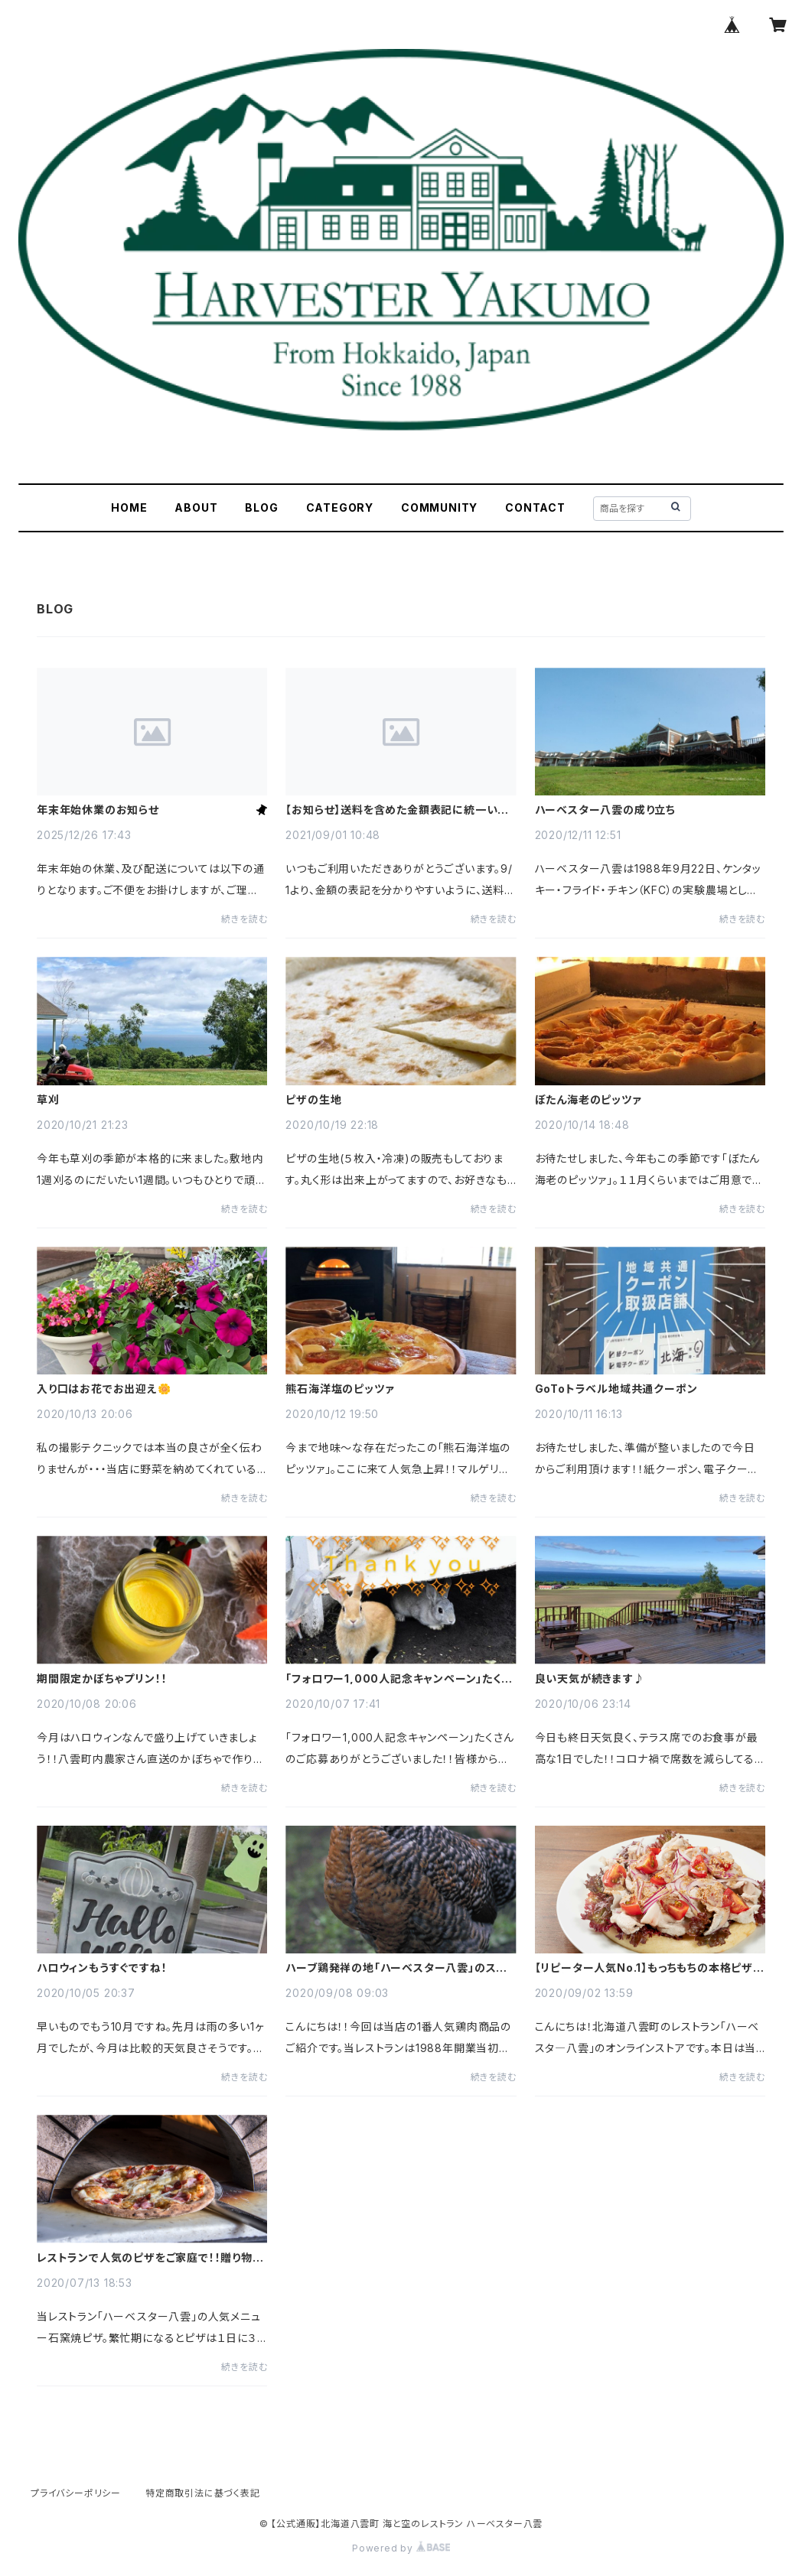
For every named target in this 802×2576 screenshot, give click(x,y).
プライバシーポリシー (76, 2493)
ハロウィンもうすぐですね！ (102, 1968)
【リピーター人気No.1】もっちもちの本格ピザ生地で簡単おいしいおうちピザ (650, 1968)
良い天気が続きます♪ (590, 1678)
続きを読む (244, 919)
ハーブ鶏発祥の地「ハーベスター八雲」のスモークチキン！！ (396, 1968)
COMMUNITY (439, 507)
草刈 (48, 1099)
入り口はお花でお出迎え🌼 (104, 1389)
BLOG (261, 507)
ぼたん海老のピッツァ (588, 1099)
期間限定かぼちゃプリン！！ (102, 1678)
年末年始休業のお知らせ (98, 810)
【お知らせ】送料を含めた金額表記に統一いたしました (396, 810)
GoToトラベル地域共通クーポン (616, 1389)
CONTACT (535, 507)
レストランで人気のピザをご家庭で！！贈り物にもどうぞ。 (150, 2257)
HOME (129, 507)
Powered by (401, 2548)
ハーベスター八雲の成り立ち (605, 810)
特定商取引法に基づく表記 (202, 2493)
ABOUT (195, 507)
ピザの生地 (313, 1099)
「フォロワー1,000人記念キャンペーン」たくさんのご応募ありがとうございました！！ (397, 1678)
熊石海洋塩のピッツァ (339, 1389)
